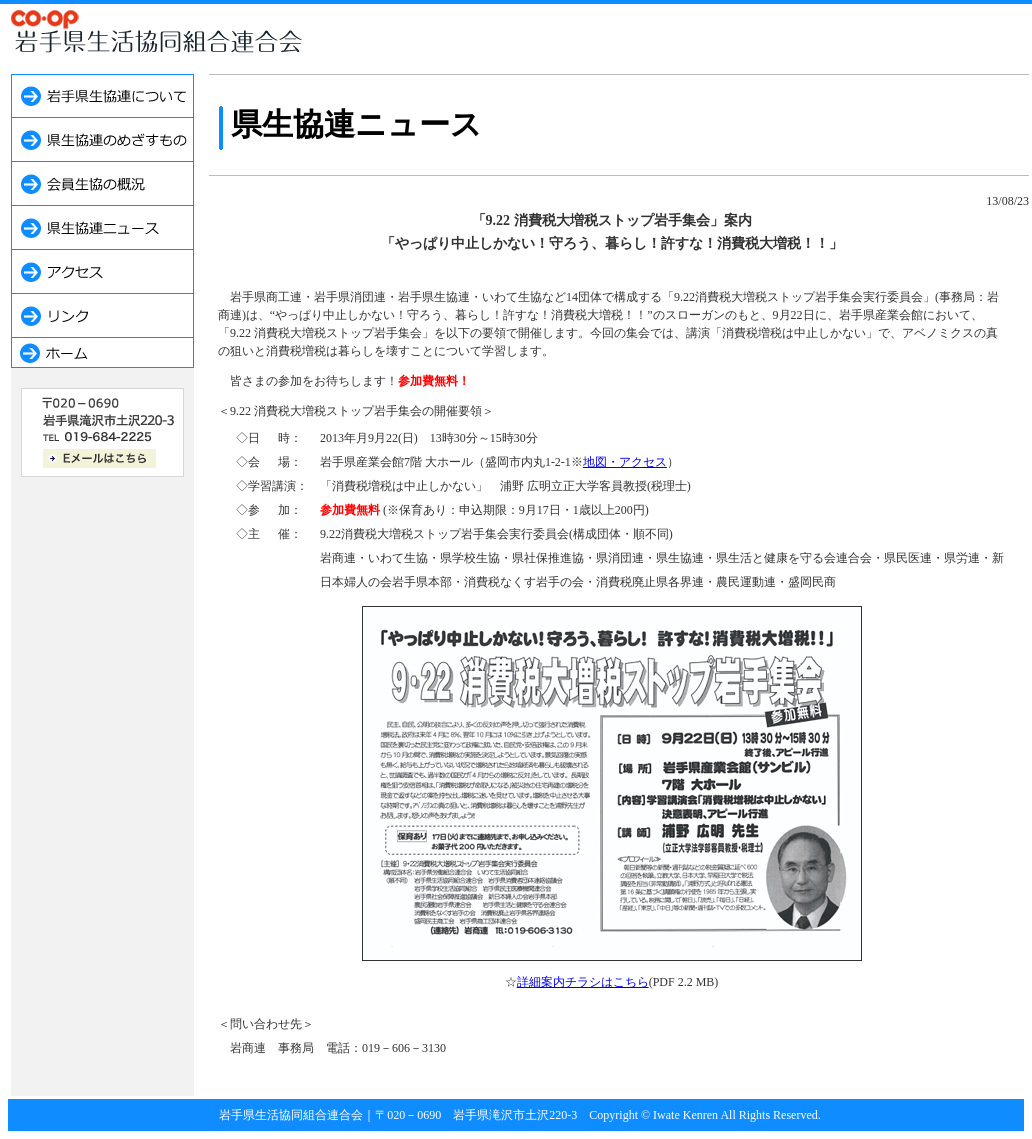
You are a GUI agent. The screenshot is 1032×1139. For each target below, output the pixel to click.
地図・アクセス (625, 462)
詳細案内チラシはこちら (583, 982)
